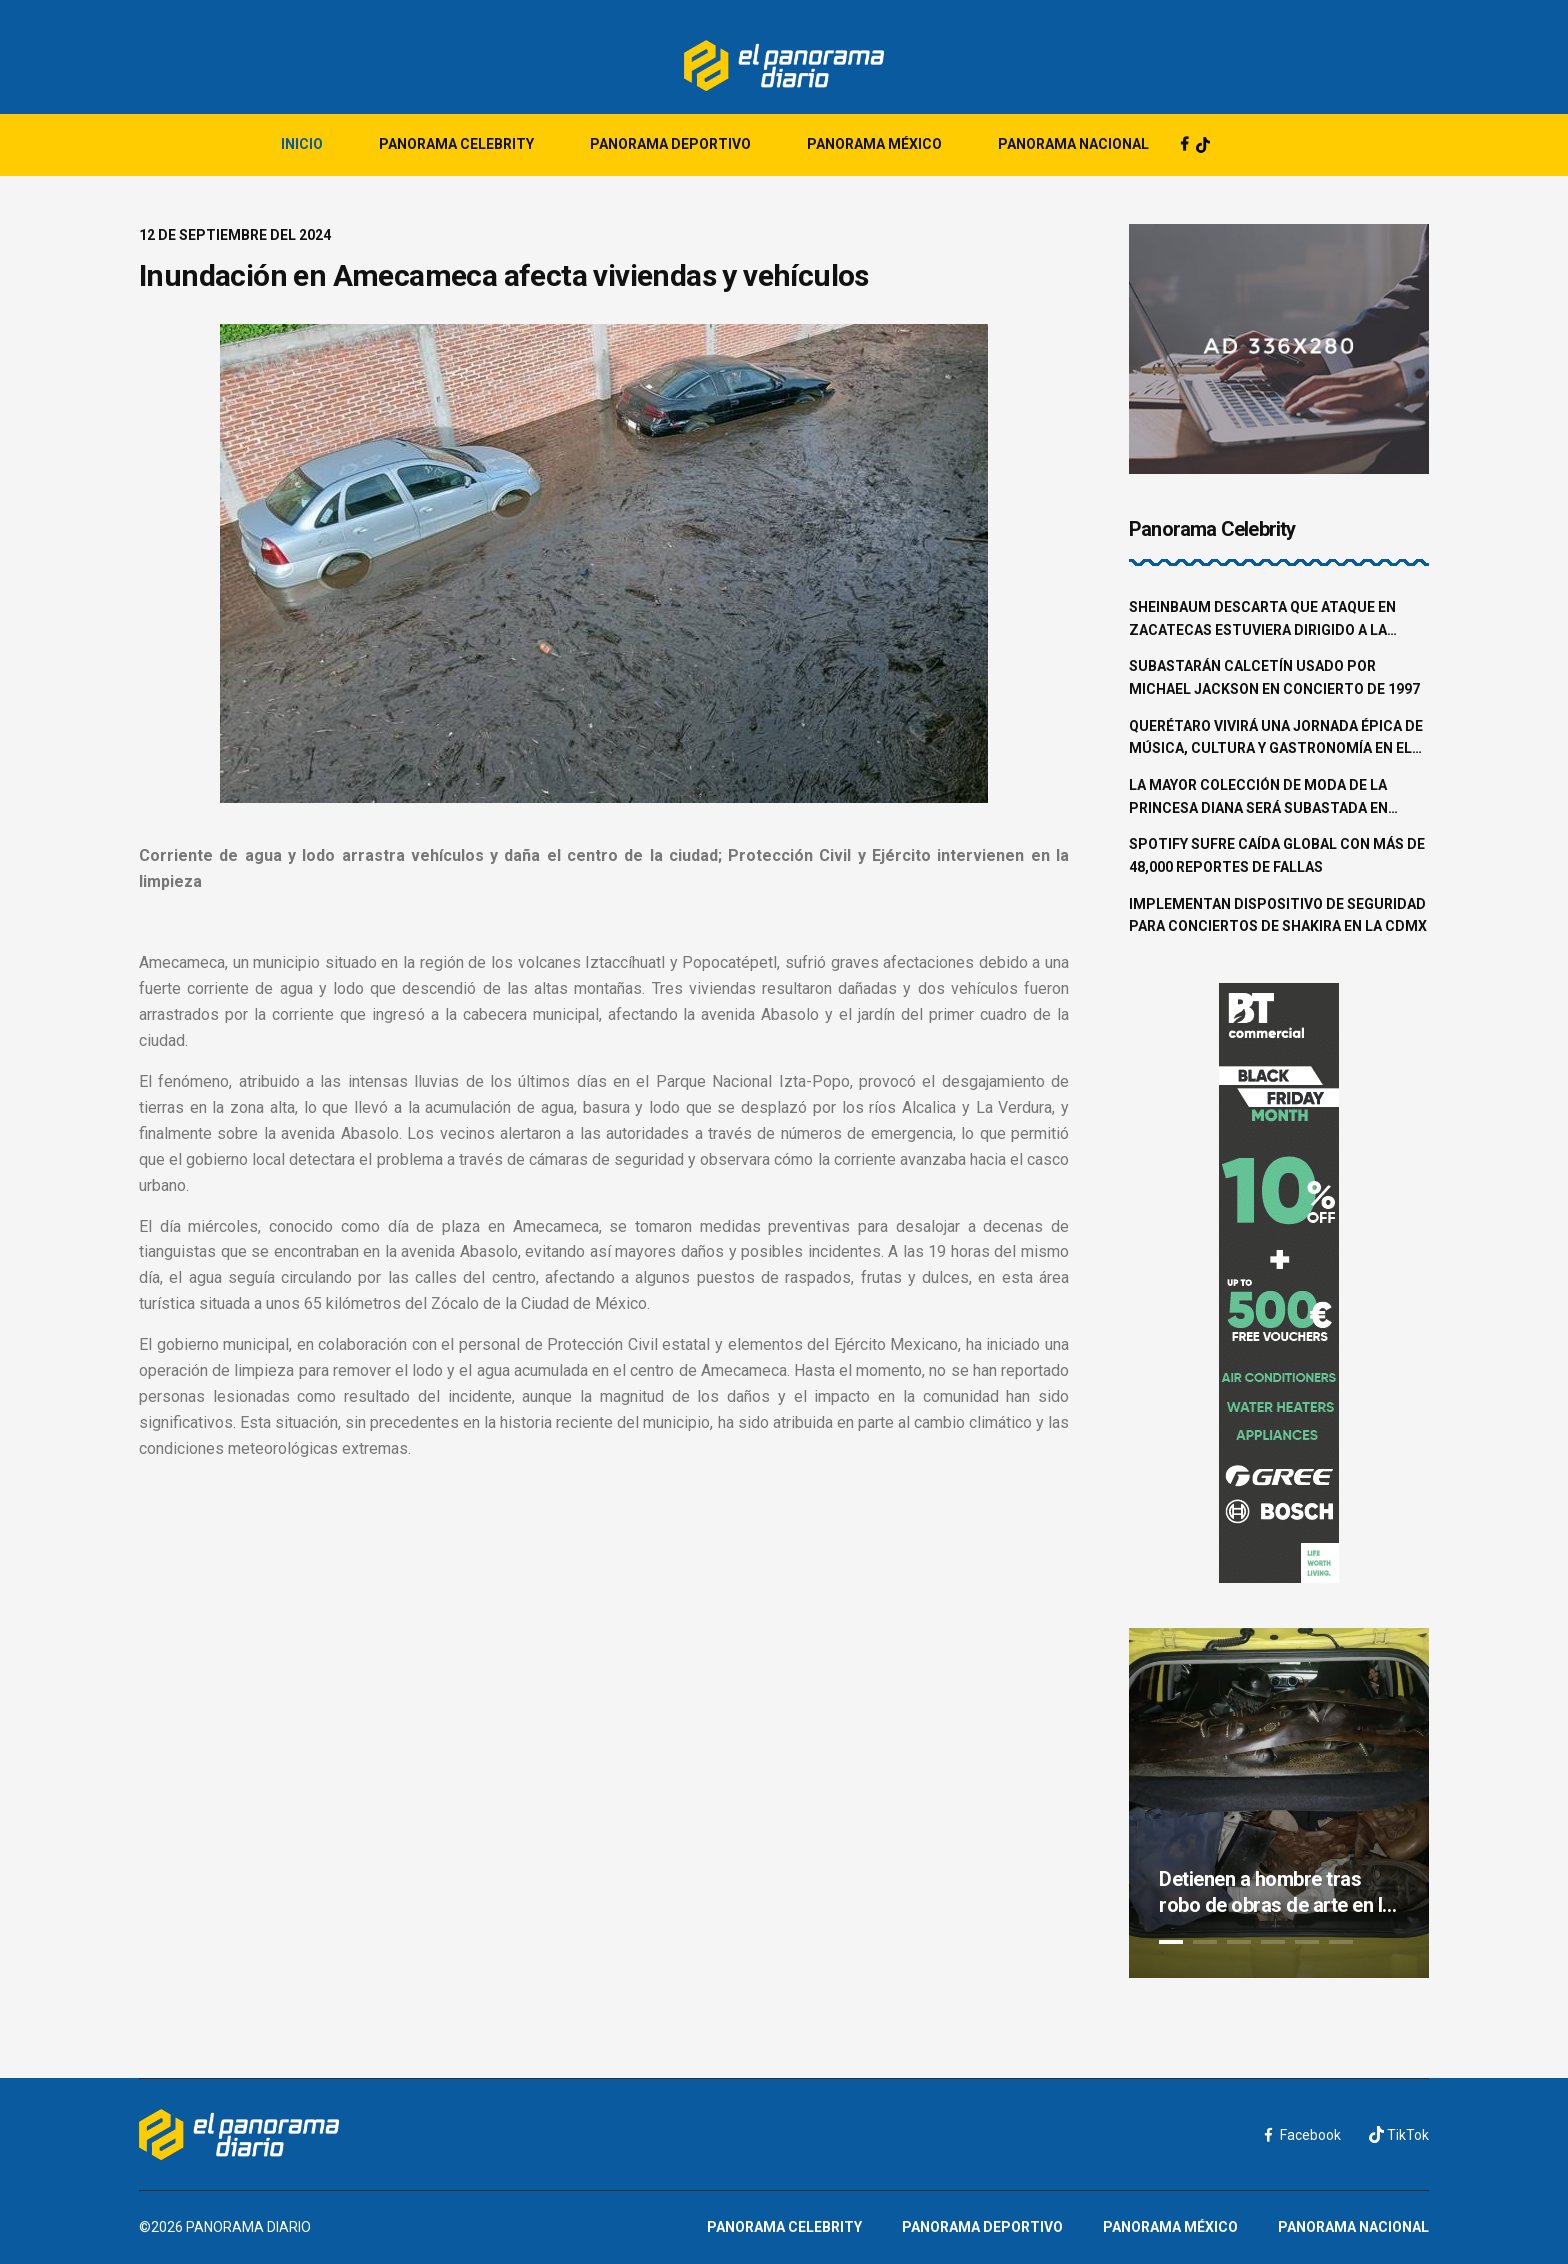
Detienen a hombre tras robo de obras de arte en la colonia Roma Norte (1276, 1892)
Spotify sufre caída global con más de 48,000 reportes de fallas (1277, 855)
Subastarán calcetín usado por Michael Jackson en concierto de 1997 (1274, 677)
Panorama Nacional (1073, 144)
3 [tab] (1239, 1942)
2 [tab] (1205, 1942)
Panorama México (874, 144)
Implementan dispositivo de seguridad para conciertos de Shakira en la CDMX (1278, 915)
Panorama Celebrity (456, 144)
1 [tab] (1171, 1942)
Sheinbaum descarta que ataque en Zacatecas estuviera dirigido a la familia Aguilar (1262, 620)
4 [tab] (1273, 1942)
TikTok (1399, 2134)
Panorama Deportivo (670, 144)
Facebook (1303, 2135)
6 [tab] (1341, 1942)
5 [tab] (1307, 1942)
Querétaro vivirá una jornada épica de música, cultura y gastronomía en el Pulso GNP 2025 (1276, 739)
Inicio (302, 144)
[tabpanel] (1279, 1803)
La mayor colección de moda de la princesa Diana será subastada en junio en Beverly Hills (1258, 798)
